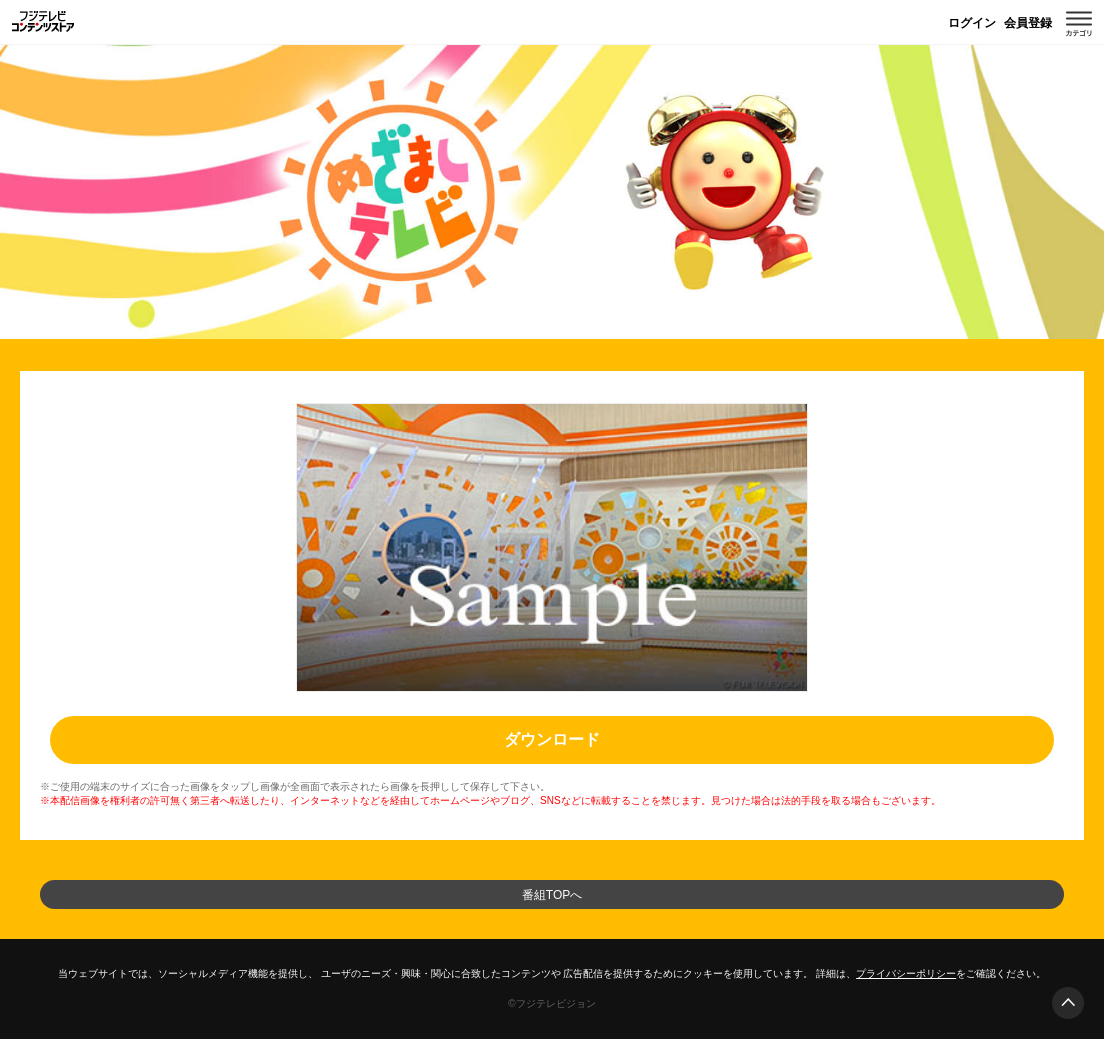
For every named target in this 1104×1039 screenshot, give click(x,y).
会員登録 (1028, 23)
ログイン (972, 23)
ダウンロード (552, 739)
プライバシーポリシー (906, 973)
